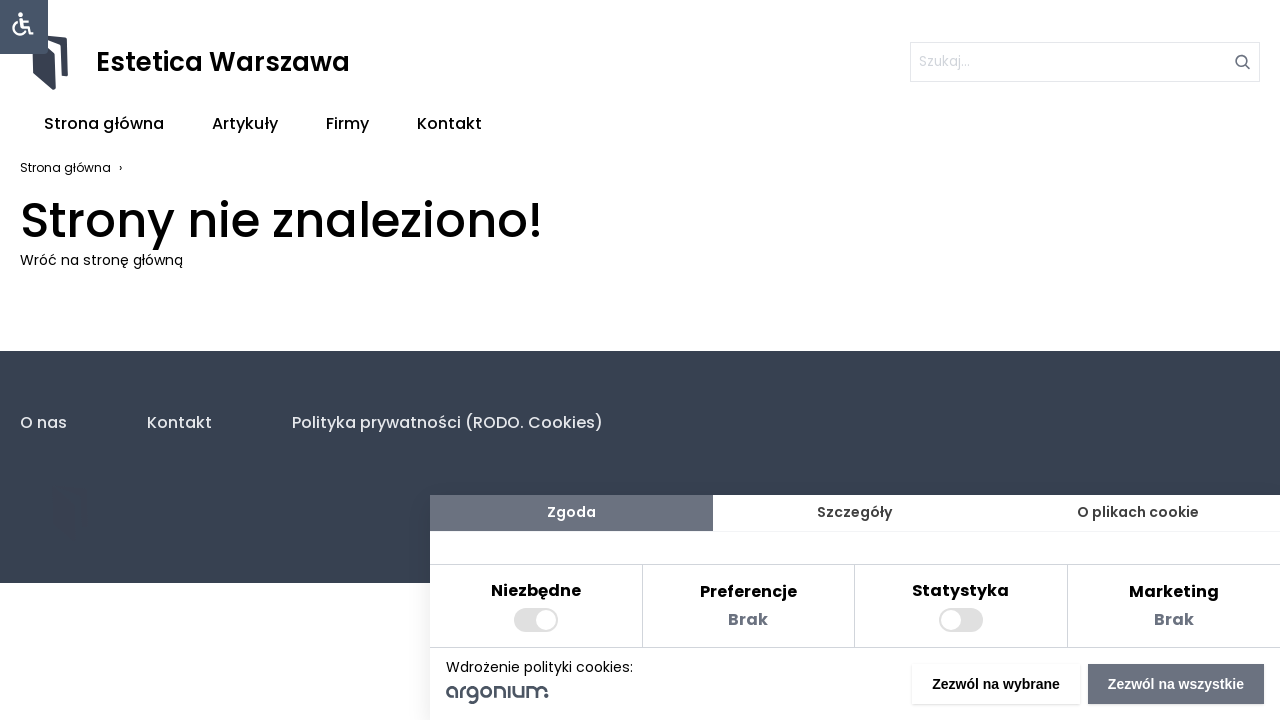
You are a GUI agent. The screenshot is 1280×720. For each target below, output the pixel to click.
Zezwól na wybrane (996, 684)
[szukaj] (1085, 62)
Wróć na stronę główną (101, 260)
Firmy (347, 123)
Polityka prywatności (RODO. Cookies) (447, 422)
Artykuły (245, 123)
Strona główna (104, 123)
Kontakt (449, 123)
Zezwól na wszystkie (1176, 684)
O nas (43, 422)
